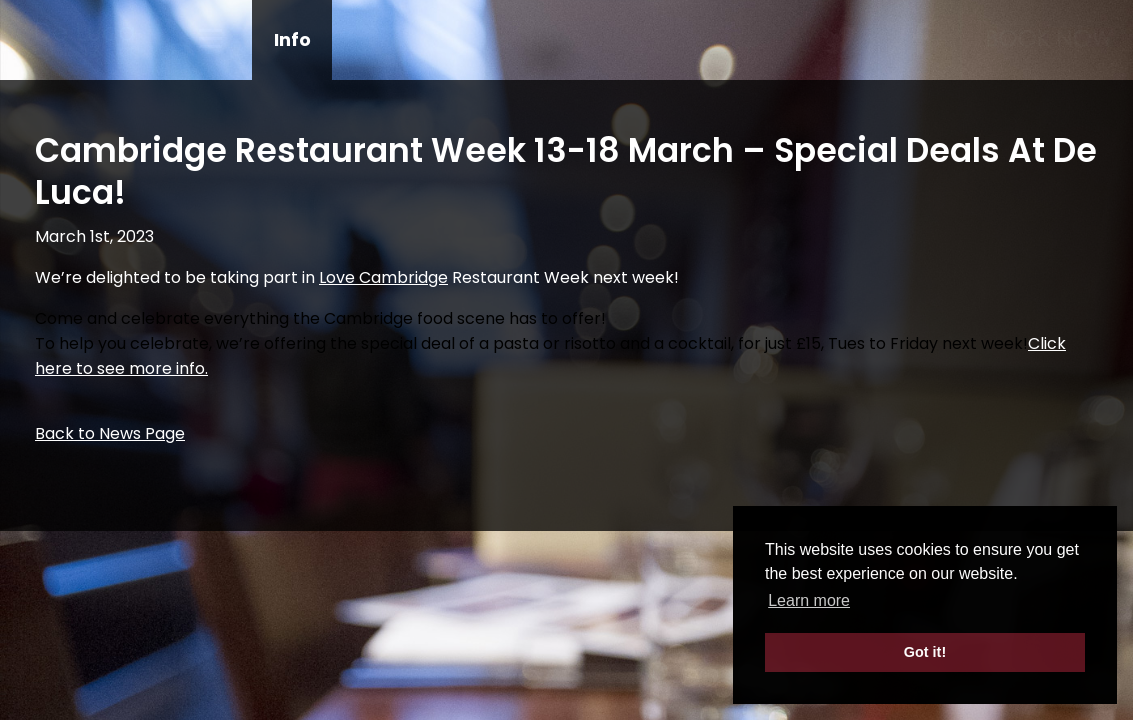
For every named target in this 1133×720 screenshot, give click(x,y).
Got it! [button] (925, 652)
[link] (383, 277)
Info (292, 39)
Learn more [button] (809, 600)
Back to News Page (110, 433)
